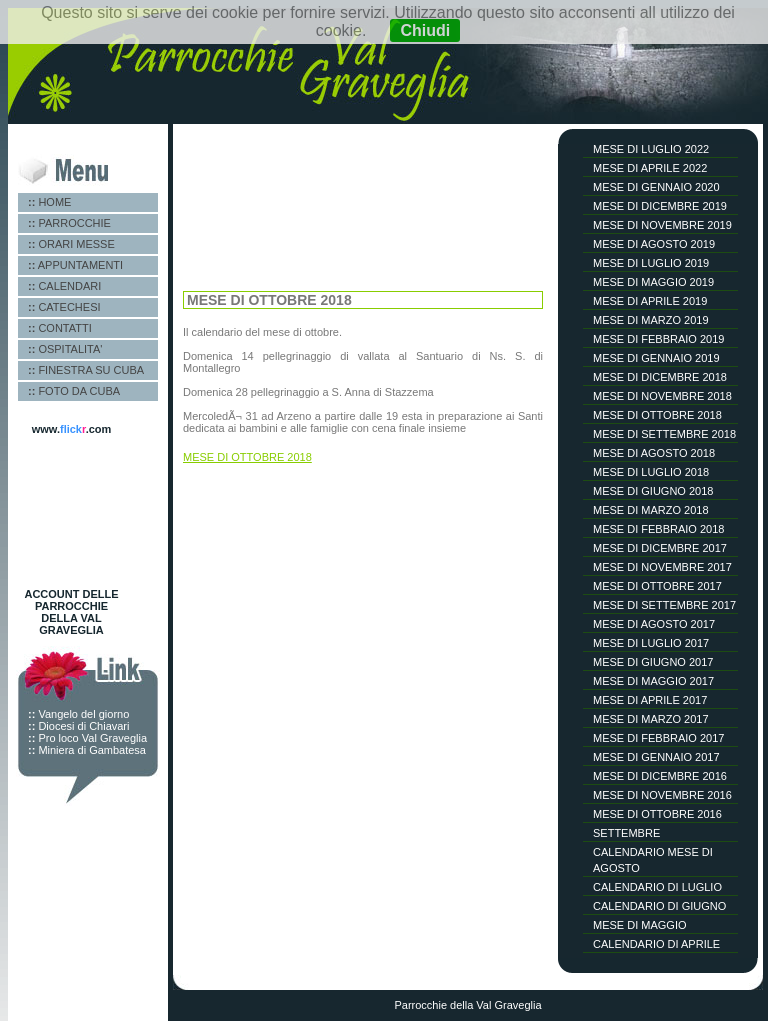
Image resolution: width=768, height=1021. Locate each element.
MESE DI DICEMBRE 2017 (660, 548)
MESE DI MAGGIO (640, 925)
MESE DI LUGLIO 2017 (651, 643)
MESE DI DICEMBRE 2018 (660, 377)
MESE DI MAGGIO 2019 (653, 282)
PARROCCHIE (69, 223)
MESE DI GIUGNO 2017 (653, 662)
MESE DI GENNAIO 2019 (656, 358)
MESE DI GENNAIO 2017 (656, 757)
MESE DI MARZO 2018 (651, 510)
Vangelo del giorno (78, 714)
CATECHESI (64, 307)
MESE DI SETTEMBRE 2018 (664, 434)
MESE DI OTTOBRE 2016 (657, 814)
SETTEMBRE (626, 833)
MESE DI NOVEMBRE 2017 (662, 567)
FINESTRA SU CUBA (86, 370)
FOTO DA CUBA (74, 391)
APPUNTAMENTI (75, 265)
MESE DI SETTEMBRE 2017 (664, 605)
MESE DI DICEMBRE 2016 (660, 776)
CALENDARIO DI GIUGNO (659, 906)
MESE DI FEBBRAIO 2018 (658, 529)
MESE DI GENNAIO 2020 (656, 187)
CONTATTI (60, 328)
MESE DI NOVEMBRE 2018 (662, 396)
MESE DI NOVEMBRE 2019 (662, 225)
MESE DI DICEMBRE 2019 (660, 206)
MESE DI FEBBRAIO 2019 (658, 339)
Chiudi (425, 30)
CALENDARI (64, 286)
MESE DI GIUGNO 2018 (653, 491)
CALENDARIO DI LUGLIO (657, 887)
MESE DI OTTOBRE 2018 (657, 415)
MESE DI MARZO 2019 (651, 320)
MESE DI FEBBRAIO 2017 (658, 738)
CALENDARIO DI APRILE (656, 944)
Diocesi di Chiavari (78, 726)
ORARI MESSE (71, 244)
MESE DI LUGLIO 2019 (651, 263)
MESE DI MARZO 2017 (651, 719)
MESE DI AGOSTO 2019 (654, 244)
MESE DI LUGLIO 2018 (651, 472)
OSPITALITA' (65, 349)
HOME (49, 202)
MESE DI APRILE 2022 (650, 168)
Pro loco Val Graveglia (87, 738)
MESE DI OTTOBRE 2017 (657, 586)
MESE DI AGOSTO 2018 (654, 453)
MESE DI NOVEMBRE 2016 (662, 795)
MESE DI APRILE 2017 (650, 700)
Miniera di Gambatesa (87, 750)
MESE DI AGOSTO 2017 (654, 624)
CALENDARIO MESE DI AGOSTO (653, 860)
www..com (72, 429)
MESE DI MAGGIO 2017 (653, 681)
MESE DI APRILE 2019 (650, 301)
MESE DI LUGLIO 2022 (651, 149)
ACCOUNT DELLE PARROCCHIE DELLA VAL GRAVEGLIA (71, 612)
